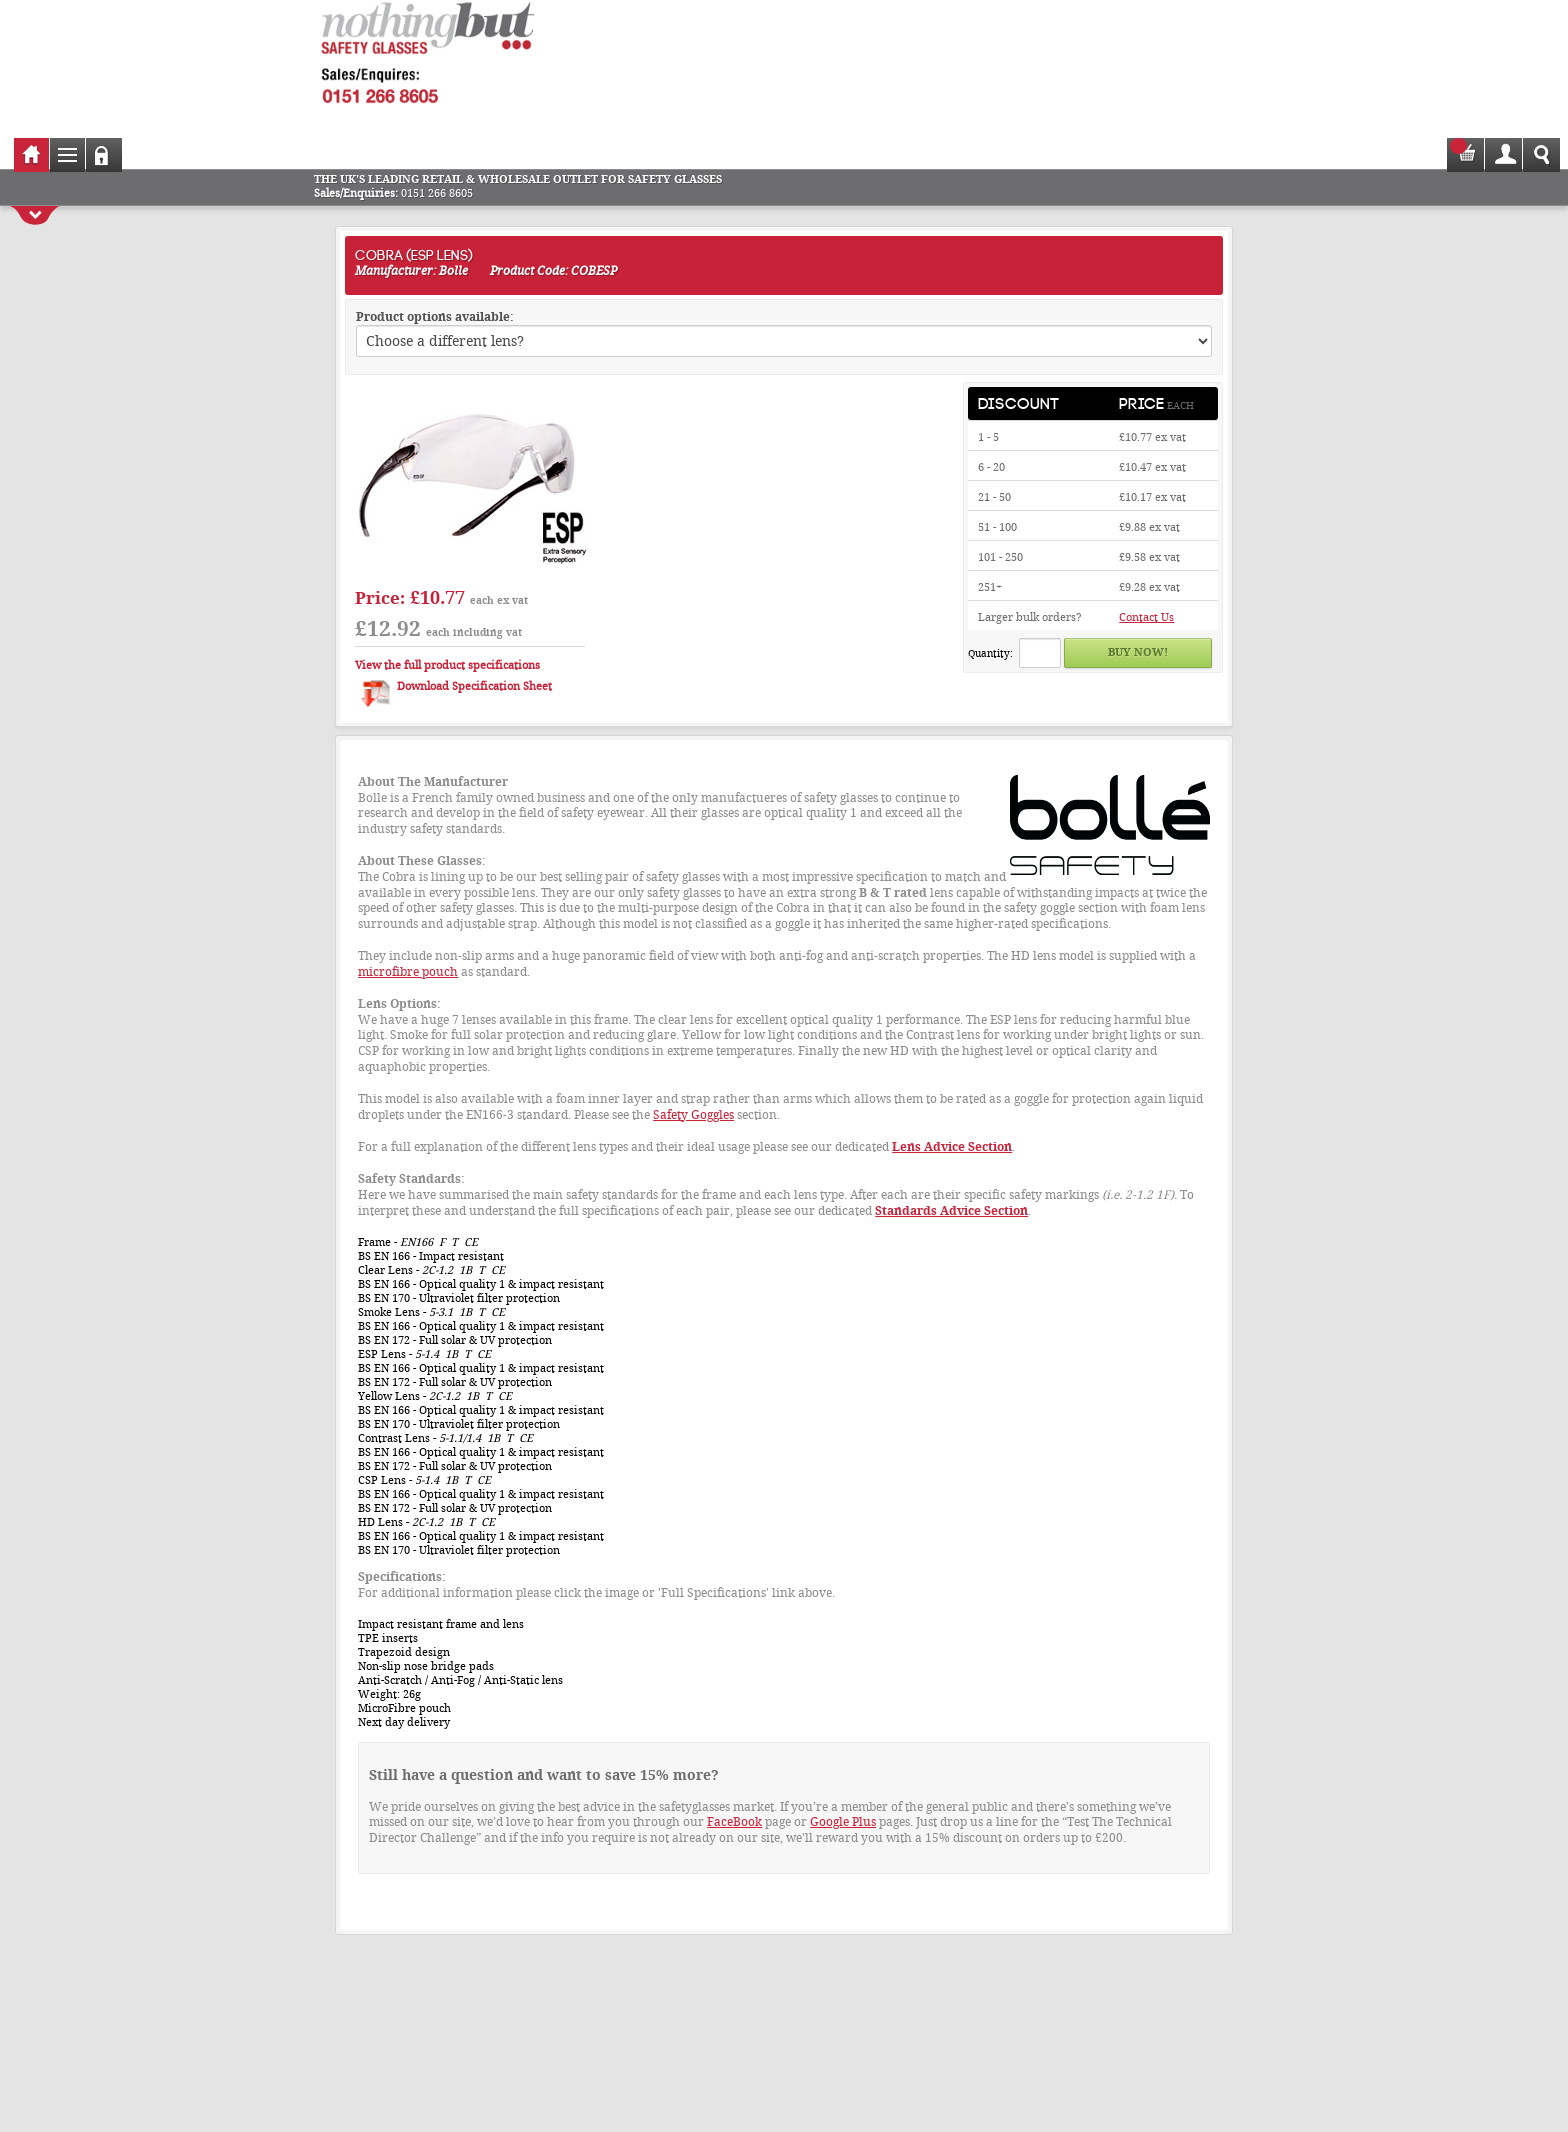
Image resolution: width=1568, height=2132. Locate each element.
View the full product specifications (447, 665)
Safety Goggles (693, 1115)
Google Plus (843, 1822)
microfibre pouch (408, 972)
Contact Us (1146, 617)
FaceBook (734, 1822)
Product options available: (435, 317)
